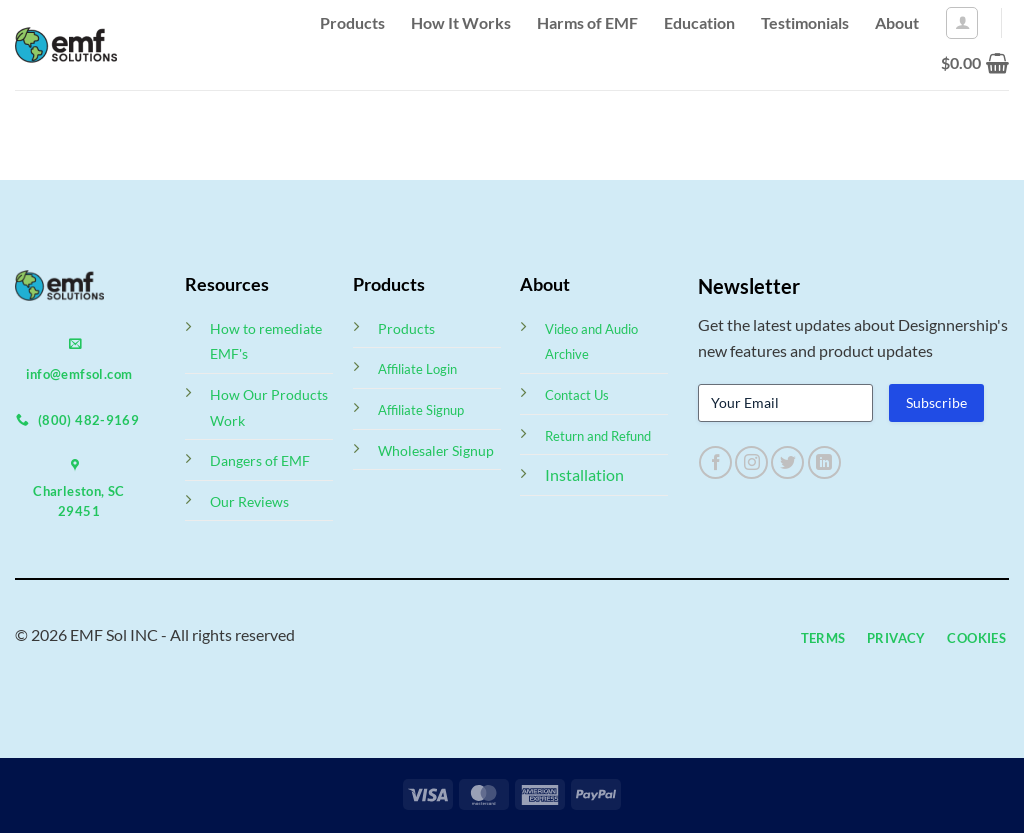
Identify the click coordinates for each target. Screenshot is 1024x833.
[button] (962, 23)
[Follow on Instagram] (751, 462)
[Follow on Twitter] (787, 462)
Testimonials (805, 22)
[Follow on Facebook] (715, 462)
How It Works (461, 22)
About (897, 22)
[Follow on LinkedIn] (824, 462)
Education (699, 22)
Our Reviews (249, 501)
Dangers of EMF (260, 460)
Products (352, 22)
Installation (584, 474)
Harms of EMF (587, 22)
